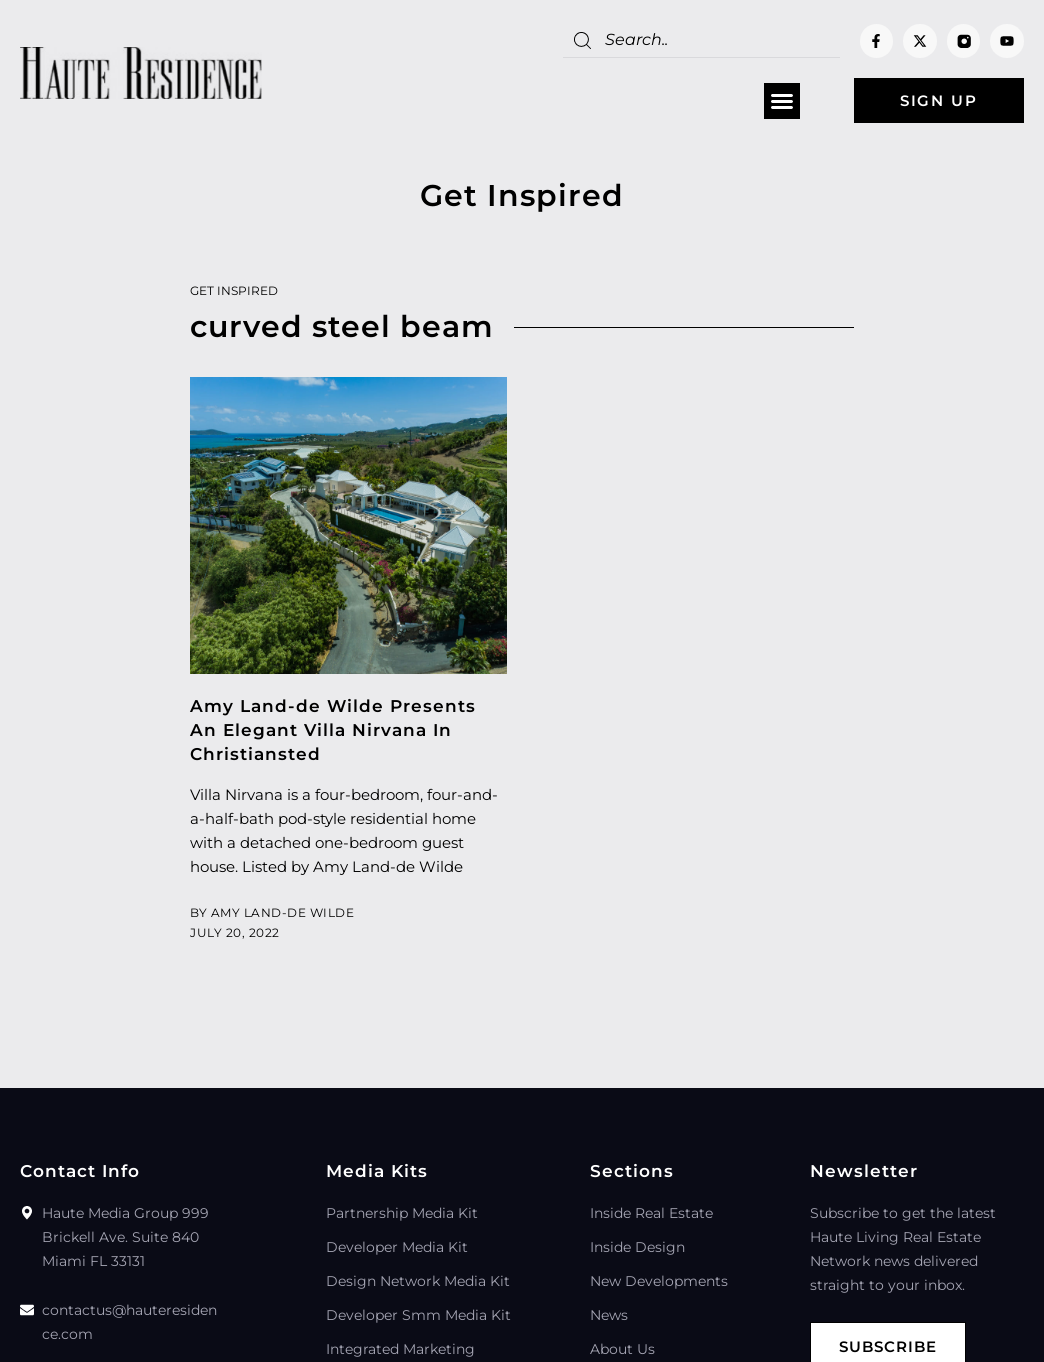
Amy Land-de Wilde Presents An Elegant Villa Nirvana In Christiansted (333, 730)
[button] (782, 101)
